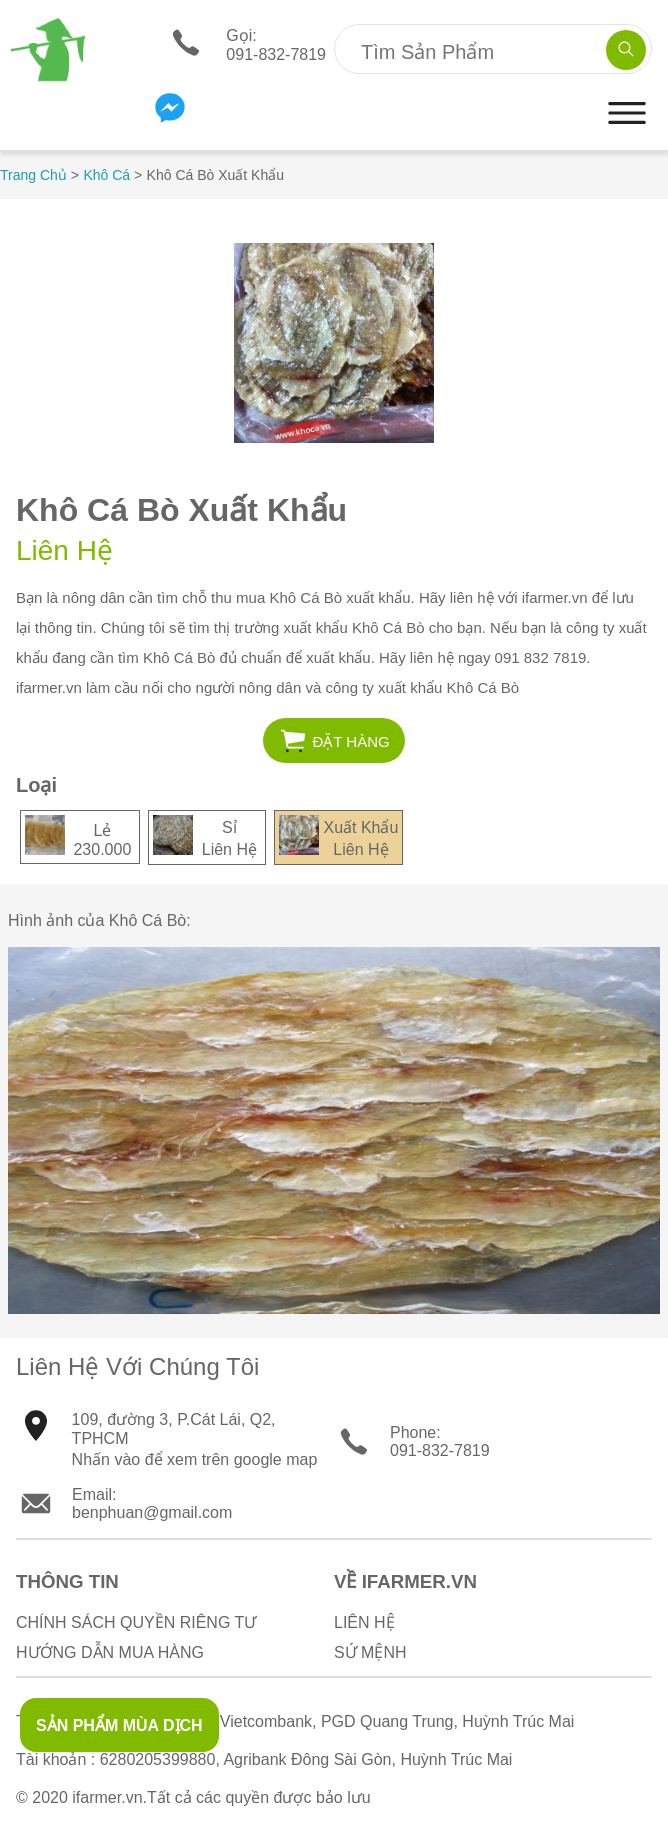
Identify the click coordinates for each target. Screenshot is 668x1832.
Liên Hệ (364, 1622)
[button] (627, 132)
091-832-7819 (440, 1450)
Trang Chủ (33, 175)
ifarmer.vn (107, 1797)
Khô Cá (106, 175)
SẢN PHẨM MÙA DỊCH (119, 1725)
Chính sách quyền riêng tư (136, 1622)
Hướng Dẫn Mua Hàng (110, 1652)
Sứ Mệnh (370, 1652)
